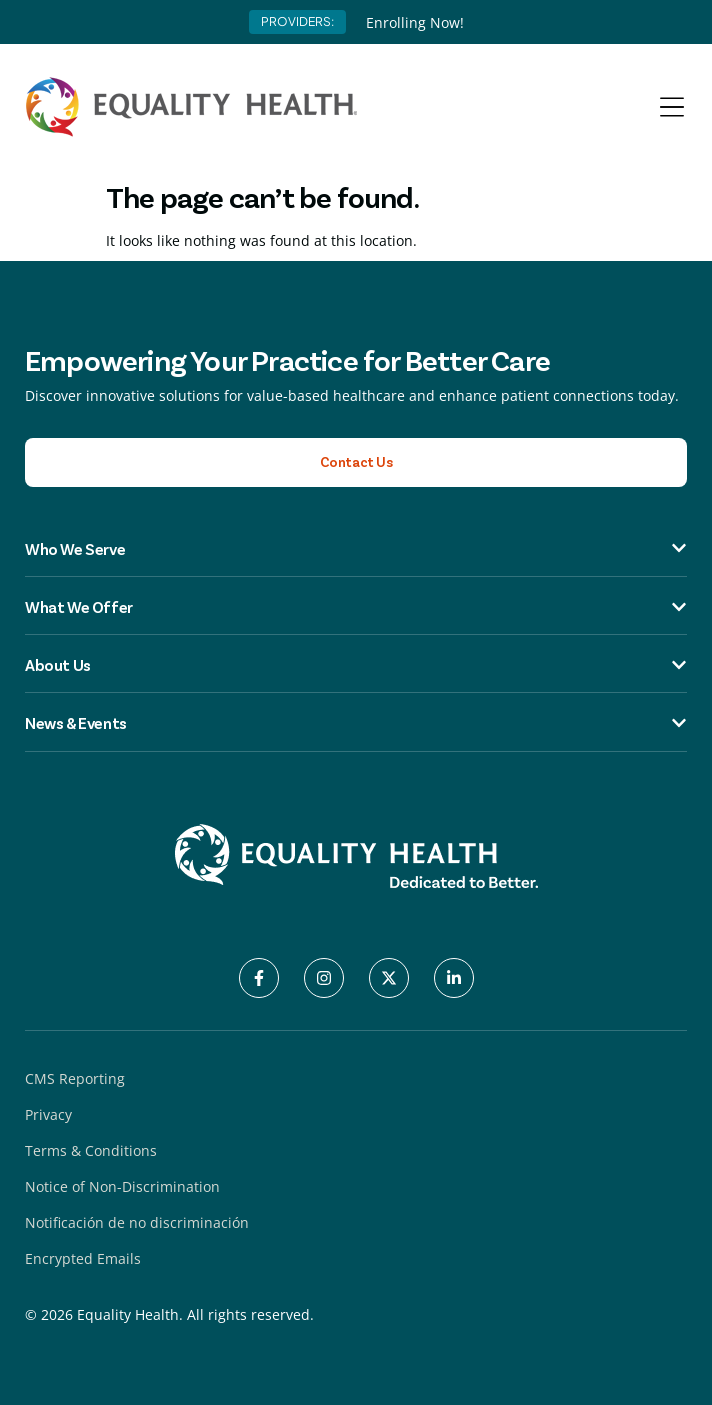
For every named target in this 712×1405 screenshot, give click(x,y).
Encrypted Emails (83, 1258)
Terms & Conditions (91, 1150)
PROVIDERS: (297, 21)
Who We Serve (356, 548)
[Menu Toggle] (672, 107)
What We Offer (356, 607)
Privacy (48, 1114)
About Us (356, 665)
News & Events (356, 723)
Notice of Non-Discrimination (122, 1186)
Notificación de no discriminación (137, 1222)
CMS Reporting (75, 1078)
